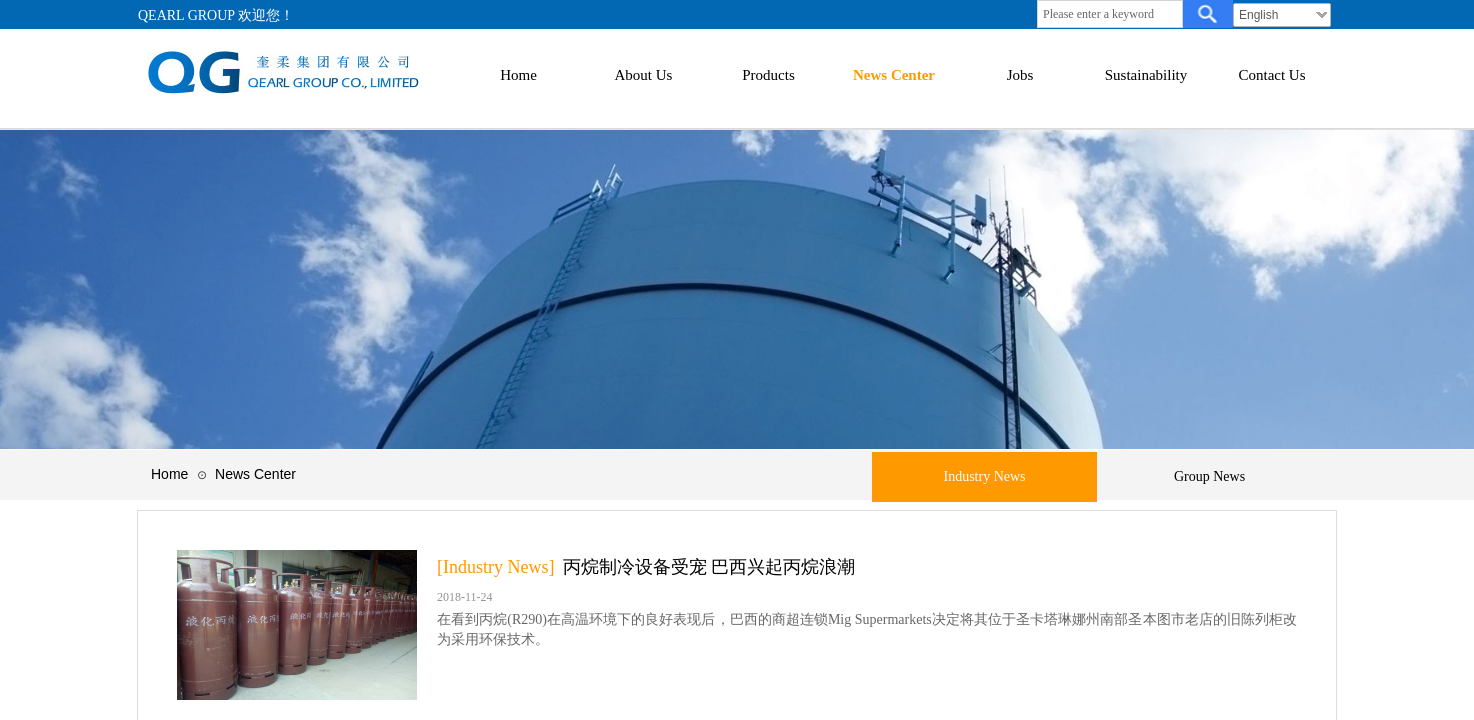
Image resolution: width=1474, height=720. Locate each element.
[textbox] (1110, 14)
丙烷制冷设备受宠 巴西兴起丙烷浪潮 (709, 567)
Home (169, 474)
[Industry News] (495, 567)
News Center (255, 474)
